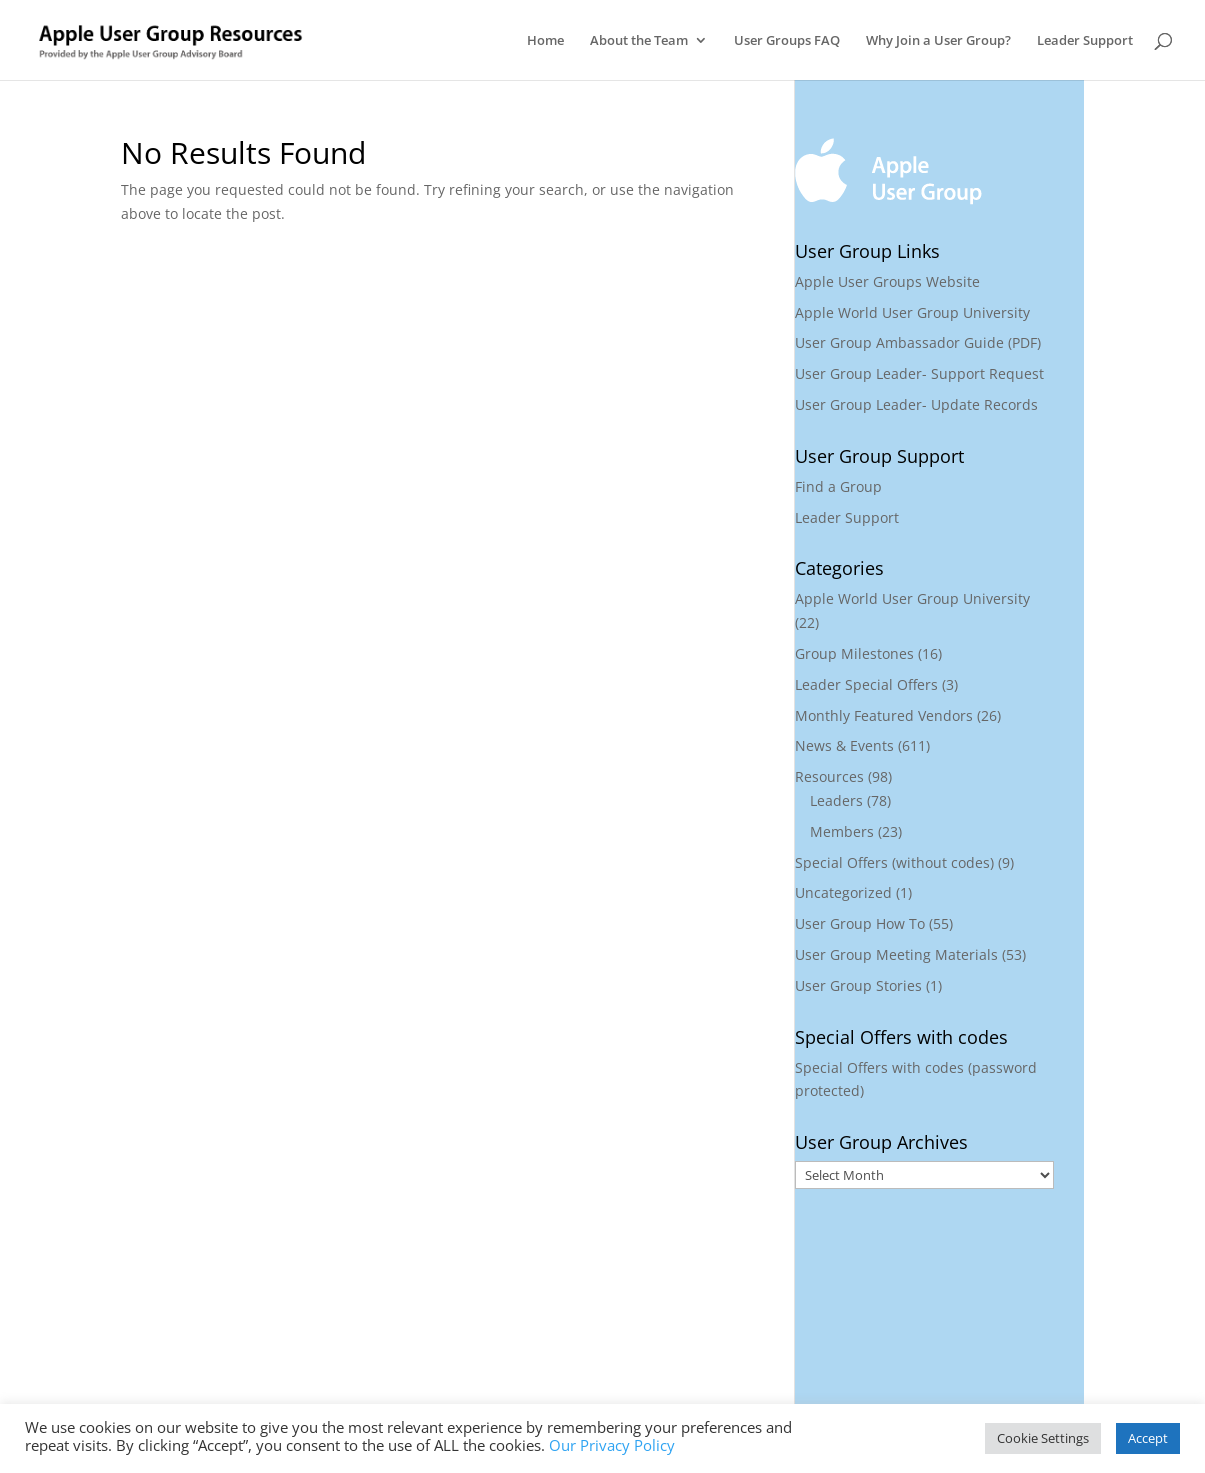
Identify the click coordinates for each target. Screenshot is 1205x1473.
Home (545, 41)
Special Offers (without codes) (894, 862)
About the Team (639, 41)
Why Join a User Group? (938, 41)
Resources (829, 776)
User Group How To (860, 923)
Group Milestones (854, 653)
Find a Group (838, 486)
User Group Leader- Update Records (916, 404)
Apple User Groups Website (887, 281)
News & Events (844, 745)
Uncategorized (843, 892)
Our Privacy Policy (612, 1445)
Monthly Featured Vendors (884, 715)
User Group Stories (858, 985)
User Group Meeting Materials (896, 954)
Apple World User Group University (912, 312)
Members (842, 831)
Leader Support (1085, 41)
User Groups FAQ (787, 41)
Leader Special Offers (866, 684)
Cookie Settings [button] (1043, 1438)
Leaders (836, 800)
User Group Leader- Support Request (919, 373)
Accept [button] (1148, 1438)
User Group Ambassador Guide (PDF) (918, 342)
